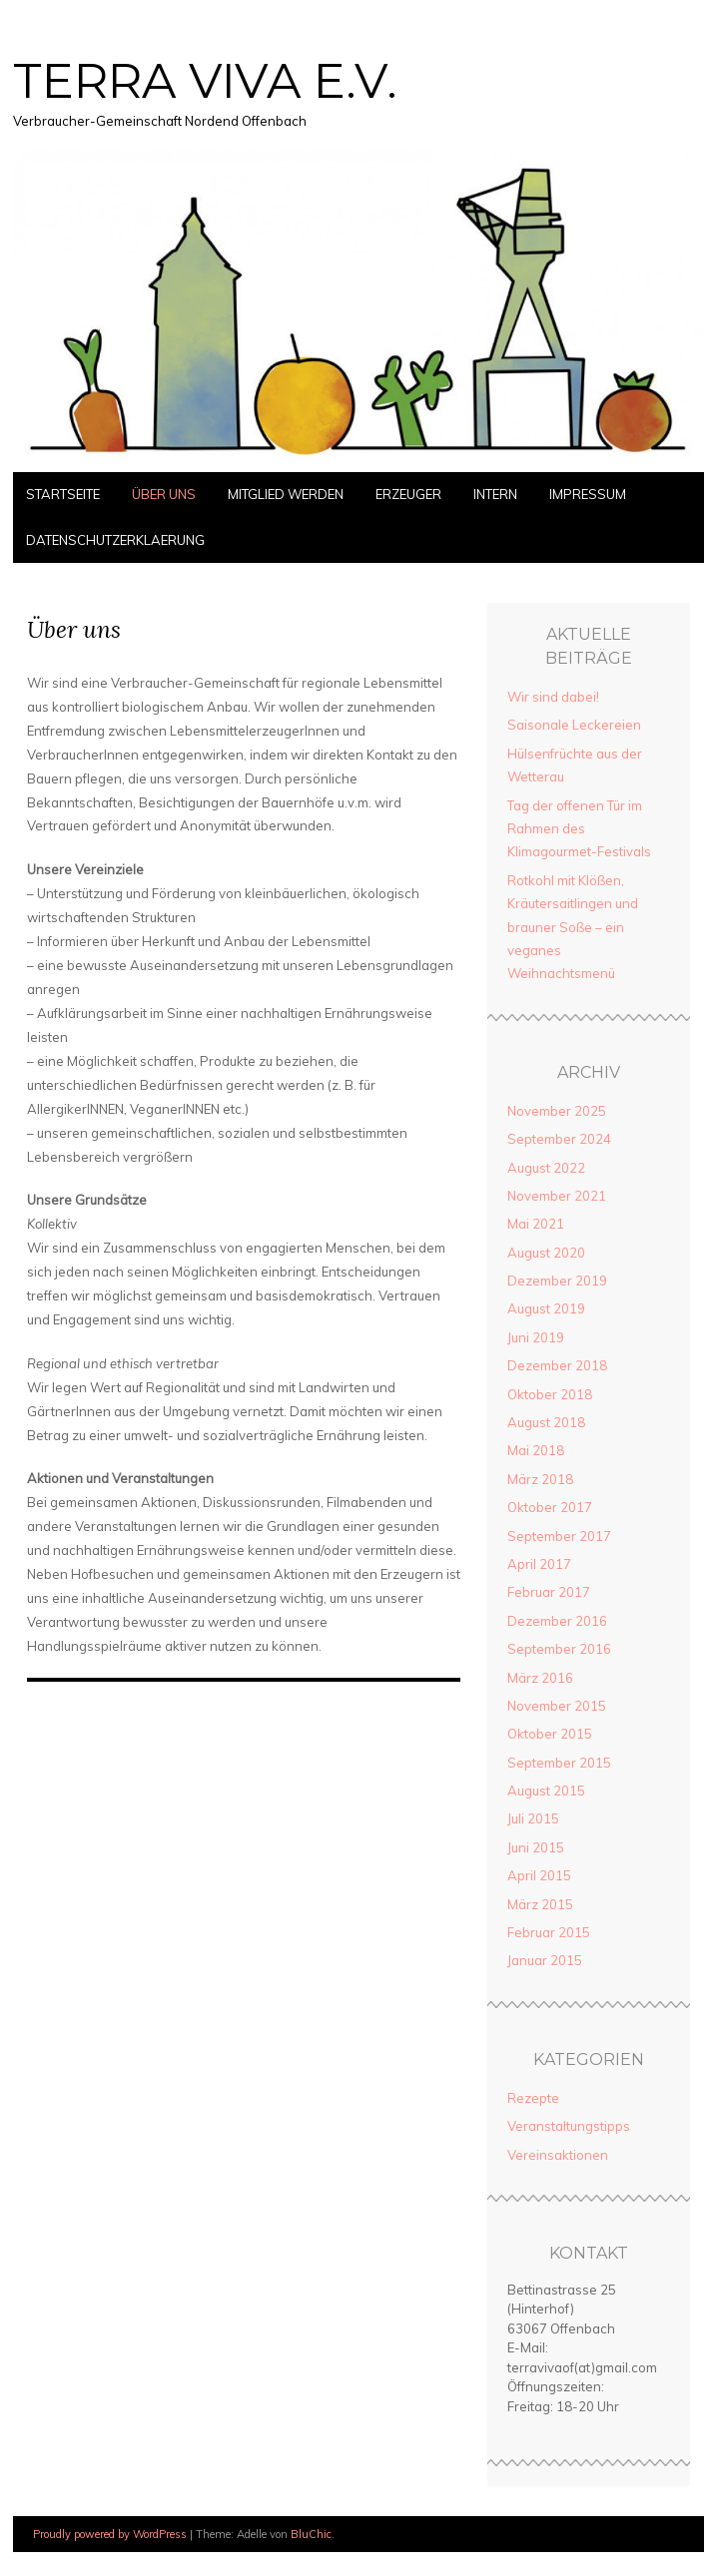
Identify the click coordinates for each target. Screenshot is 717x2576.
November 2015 (556, 1706)
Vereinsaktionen (557, 2155)
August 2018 (546, 1422)
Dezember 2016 (557, 1621)
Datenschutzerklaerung (115, 540)
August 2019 (546, 1308)
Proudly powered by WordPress (110, 2534)
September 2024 (559, 1139)
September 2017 (559, 1536)
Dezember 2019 (557, 1280)
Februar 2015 (548, 1932)
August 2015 (546, 1791)
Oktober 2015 (549, 1734)
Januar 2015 (544, 1960)
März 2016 (540, 1678)
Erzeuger (408, 494)
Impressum (587, 494)
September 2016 (559, 1649)
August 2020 (546, 1253)
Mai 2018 (535, 1450)
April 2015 (539, 1875)
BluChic (311, 2534)
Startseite (63, 494)
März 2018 (540, 1479)
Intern (495, 494)
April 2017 (539, 1564)
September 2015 (559, 1763)
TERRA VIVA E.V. (205, 81)
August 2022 (546, 1168)
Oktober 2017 (549, 1507)
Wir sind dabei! (553, 697)
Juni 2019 (535, 1337)
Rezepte (533, 2098)
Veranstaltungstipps (568, 2126)
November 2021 (556, 1196)
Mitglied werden (286, 494)
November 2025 (556, 1111)
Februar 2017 (548, 1592)
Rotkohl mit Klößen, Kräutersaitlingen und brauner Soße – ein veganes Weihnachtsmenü (572, 927)
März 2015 (540, 1904)
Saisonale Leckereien (574, 725)
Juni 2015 (535, 1847)
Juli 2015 (533, 1818)
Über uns (164, 494)
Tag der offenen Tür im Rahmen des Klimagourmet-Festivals (579, 828)
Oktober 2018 (549, 1394)
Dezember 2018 (557, 1365)
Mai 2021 (535, 1224)
